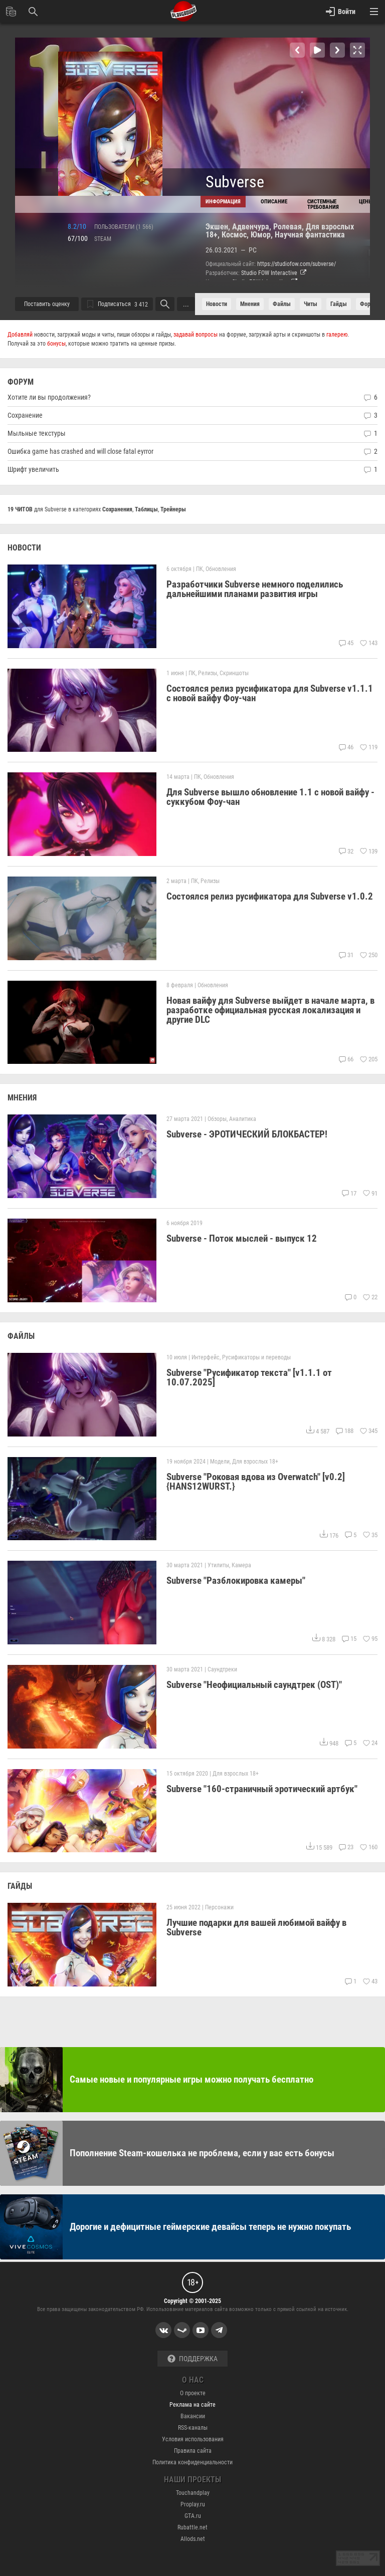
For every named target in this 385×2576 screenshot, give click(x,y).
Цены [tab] (365, 201)
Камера (241, 1565)
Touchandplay (193, 2492)
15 (348, 1639)
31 (345, 955)
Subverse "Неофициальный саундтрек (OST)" (254, 1684)
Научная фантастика (310, 234)
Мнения (250, 304)
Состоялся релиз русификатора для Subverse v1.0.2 (269, 896)
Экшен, (219, 226)
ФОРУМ (21, 382)
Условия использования (193, 2439)
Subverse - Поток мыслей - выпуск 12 (241, 1238)
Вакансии (192, 2416)
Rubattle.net (192, 2527)
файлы (282, 304)
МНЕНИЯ (22, 1098)
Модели (220, 1461)
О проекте (193, 2393)
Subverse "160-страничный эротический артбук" (261, 1789)
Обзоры (217, 1119)
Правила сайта (193, 2450)
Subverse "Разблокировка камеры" (235, 1580)
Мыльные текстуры (37, 433)
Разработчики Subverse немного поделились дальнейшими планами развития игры (254, 589)
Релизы (207, 673)
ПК (199, 569)
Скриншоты (234, 673)
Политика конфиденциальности (192, 2462)
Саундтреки (222, 1669)
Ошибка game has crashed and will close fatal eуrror (80, 451)
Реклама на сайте (192, 2404)
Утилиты (218, 1565)
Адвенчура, (252, 226)
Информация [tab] (223, 201)
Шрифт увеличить (33, 469)
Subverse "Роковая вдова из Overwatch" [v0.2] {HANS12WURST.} (255, 1481)
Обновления (221, 569)
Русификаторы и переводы (256, 1357)
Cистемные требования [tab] (323, 204)
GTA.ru (192, 2515)
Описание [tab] (274, 201)
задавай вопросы (195, 334)
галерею (336, 334)
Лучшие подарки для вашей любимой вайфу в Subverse (256, 1927)
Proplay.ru (192, 2504)
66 (345, 1059)
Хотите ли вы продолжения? (49, 397)
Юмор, (263, 234)
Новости (216, 304)
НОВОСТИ (24, 547)
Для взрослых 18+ (255, 1461)
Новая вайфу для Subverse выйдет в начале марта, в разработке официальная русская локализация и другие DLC (270, 1010)
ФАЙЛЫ (21, 1336)
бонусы (56, 343)
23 (345, 1847)
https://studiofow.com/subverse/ (296, 263)
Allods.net (192, 2538)
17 (348, 1194)
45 (345, 643)
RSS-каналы (193, 2427)
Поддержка (192, 2359)
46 (345, 747)
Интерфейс (205, 1357)
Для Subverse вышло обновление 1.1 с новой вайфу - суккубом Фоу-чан (270, 797)
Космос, (236, 234)
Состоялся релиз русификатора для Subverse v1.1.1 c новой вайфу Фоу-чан (269, 693)
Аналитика (242, 1119)
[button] (297, 50)
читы (310, 304)
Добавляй (20, 334)
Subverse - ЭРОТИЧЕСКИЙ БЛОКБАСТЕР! (246, 1134)
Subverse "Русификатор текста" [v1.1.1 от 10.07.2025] (249, 1377)
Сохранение (25, 415)
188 (344, 1431)
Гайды (338, 304)
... (186, 304)
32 (345, 851)
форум (368, 304)
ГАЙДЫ (20, 1886)
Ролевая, (289, 226)
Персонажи (219, 1907)
